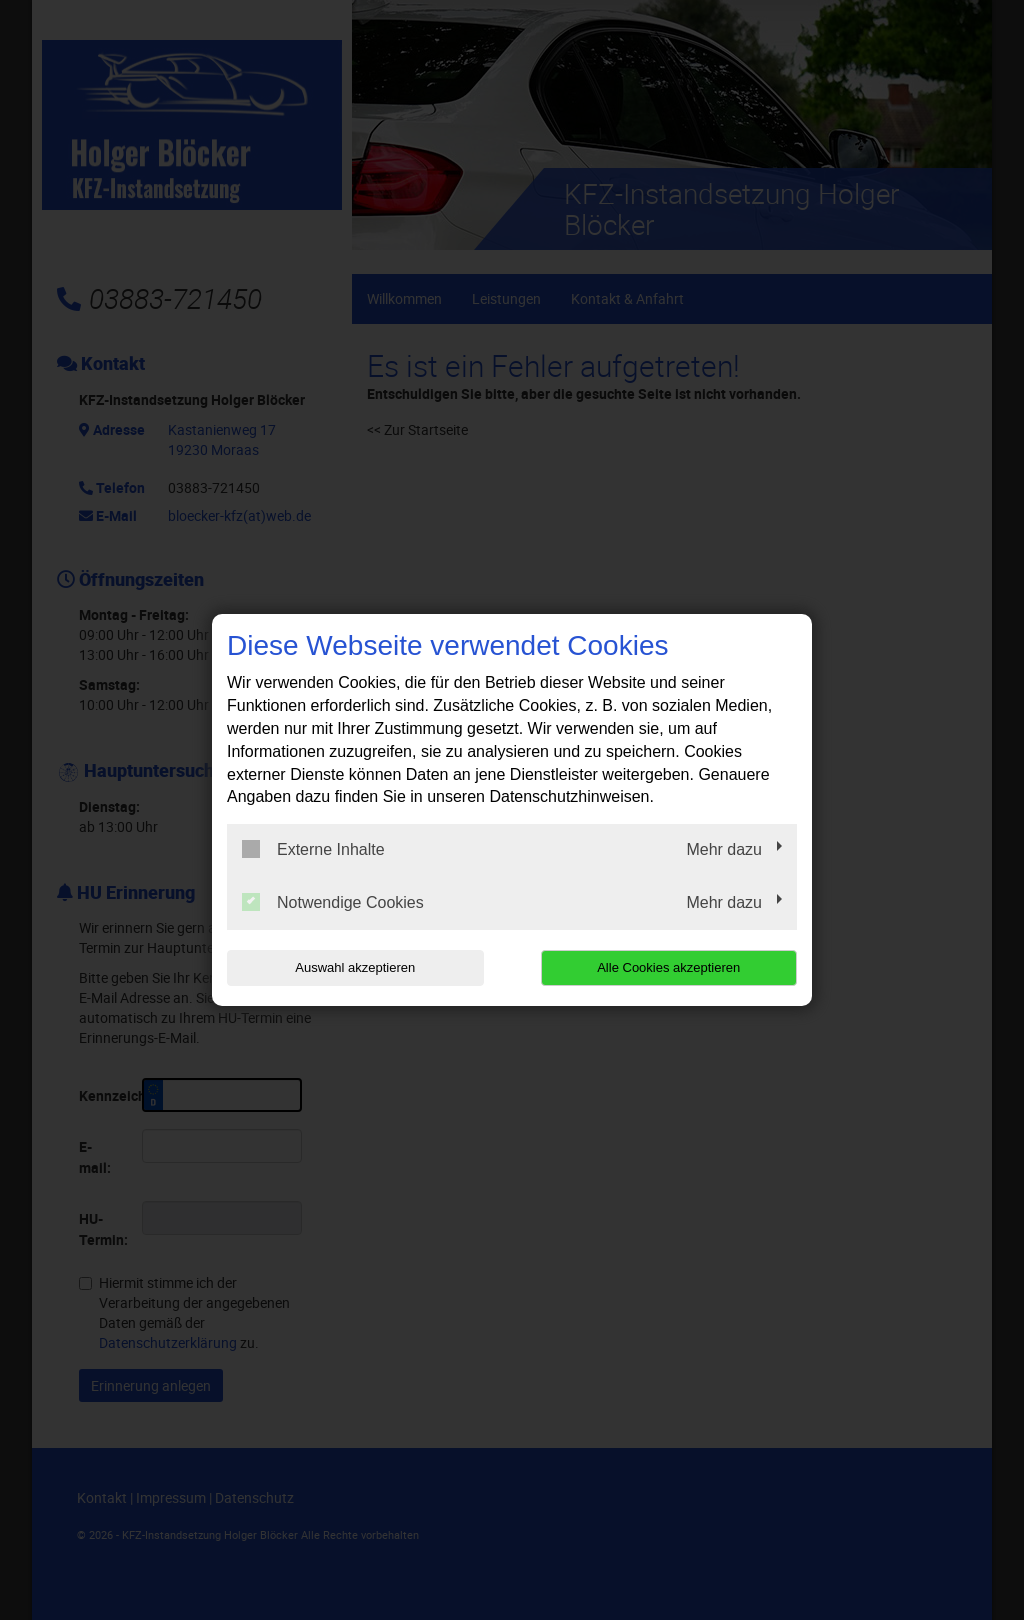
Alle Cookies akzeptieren (668, 967)
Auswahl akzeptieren (355, 967)
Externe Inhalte (313, 849)
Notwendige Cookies (333, 902)
